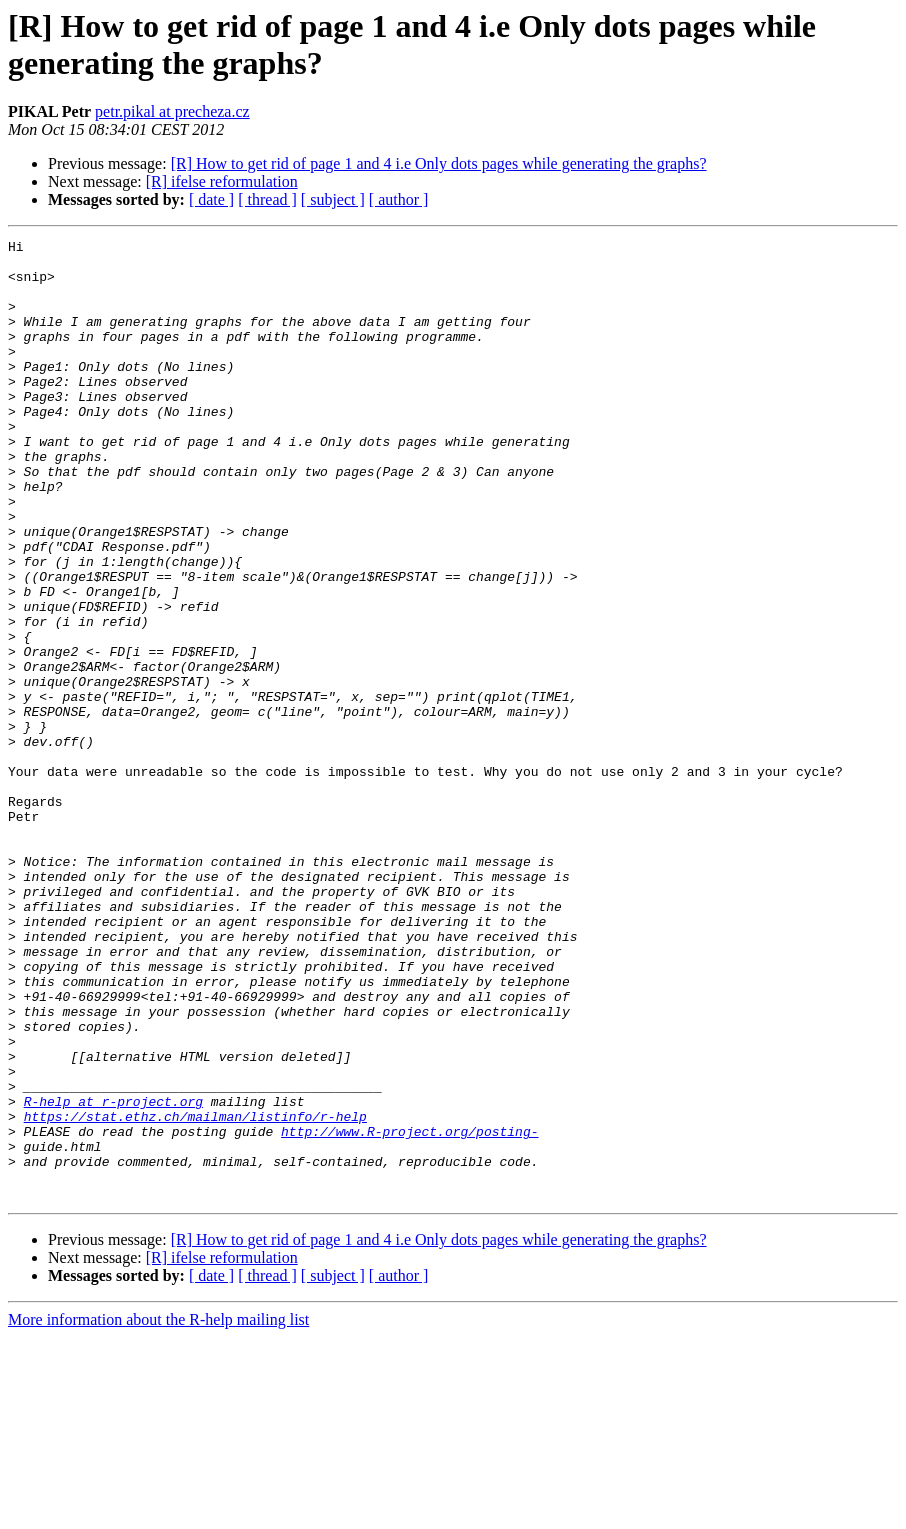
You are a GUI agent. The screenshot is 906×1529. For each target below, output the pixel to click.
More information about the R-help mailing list (158, 1511)
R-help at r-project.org (113, 1275)
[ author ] (399, 199)
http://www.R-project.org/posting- (409, 1311)
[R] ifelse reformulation (222, 181)
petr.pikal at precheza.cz (172, 111)
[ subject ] (333, 199)
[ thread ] (267, 199)
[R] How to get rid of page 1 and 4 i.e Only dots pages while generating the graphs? (439, 163)
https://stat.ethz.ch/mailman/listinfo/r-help (195, 1293)
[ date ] (211, 199)
